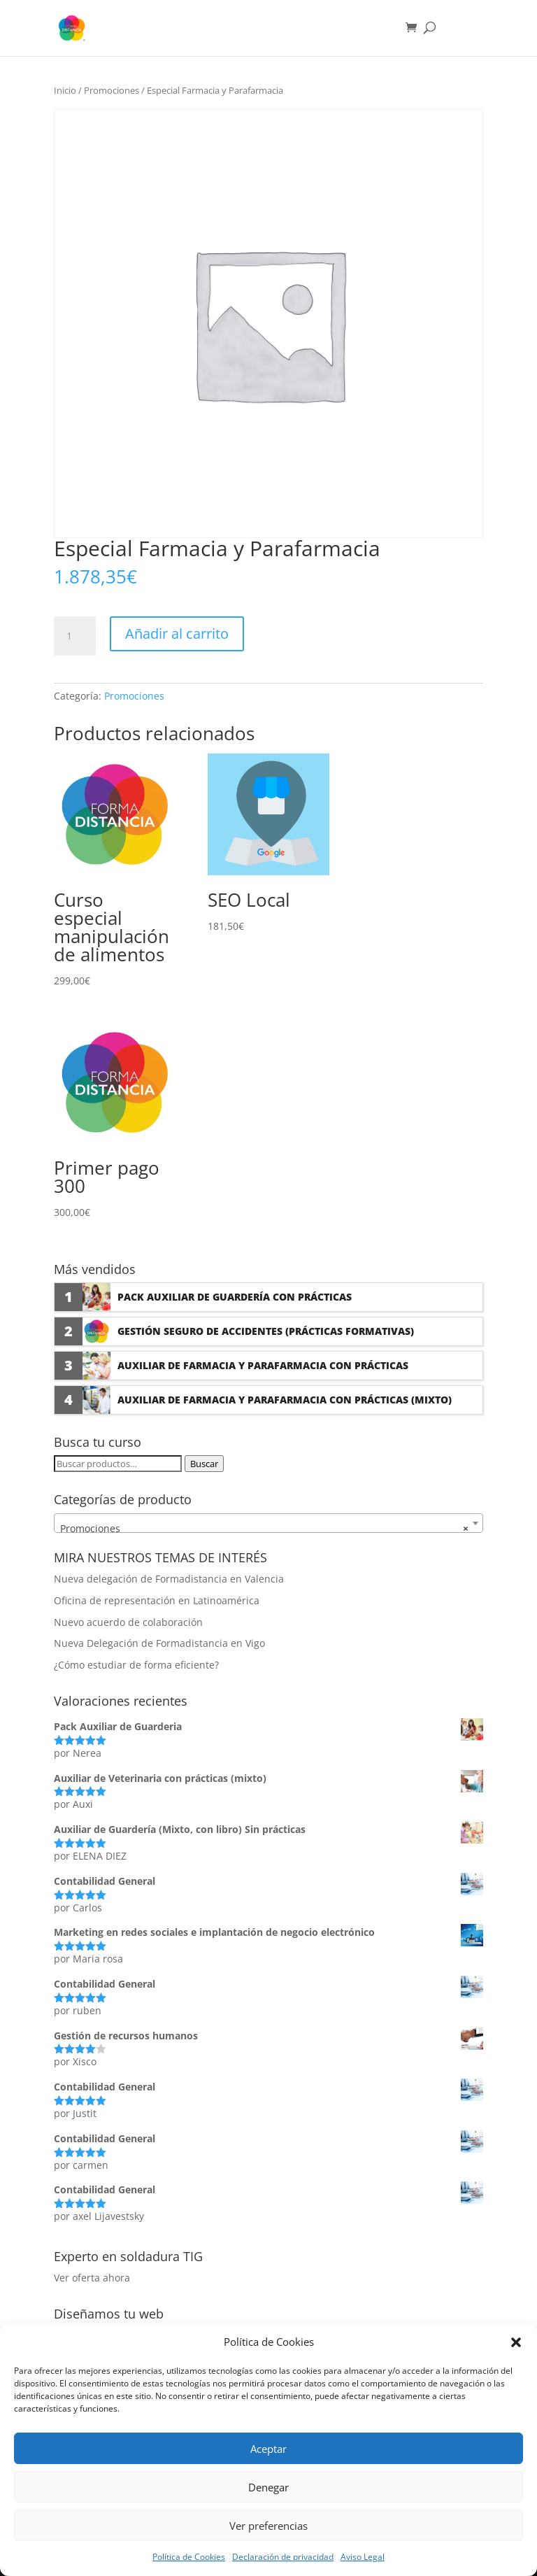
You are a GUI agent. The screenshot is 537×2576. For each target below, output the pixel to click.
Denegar (268, 2487)
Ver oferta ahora (92, 2277)
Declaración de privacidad (283, 2557)
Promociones (111, 90)
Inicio (65, 90)
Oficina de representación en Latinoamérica (156, 1600)
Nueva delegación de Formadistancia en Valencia (169, 1578)
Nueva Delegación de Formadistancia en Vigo (159, 1643)
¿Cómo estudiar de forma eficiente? (136, 1664)
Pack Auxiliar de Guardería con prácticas (234, 1296)
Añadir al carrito (177, 633)
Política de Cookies (188, 2557)
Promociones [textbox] (264, 1528)
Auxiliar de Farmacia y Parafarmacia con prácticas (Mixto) (284, 1399)
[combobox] (268, 1523)
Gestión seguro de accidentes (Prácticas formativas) (265, 1331)
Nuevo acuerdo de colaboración (128, 1622)
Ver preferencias (268, 2526)
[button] (516, 2342)
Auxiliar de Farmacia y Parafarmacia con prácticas (262, 1365)
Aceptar (268, 2449)
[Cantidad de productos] (75, 636)
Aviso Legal (363, 2557)
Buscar (204, 1463)
